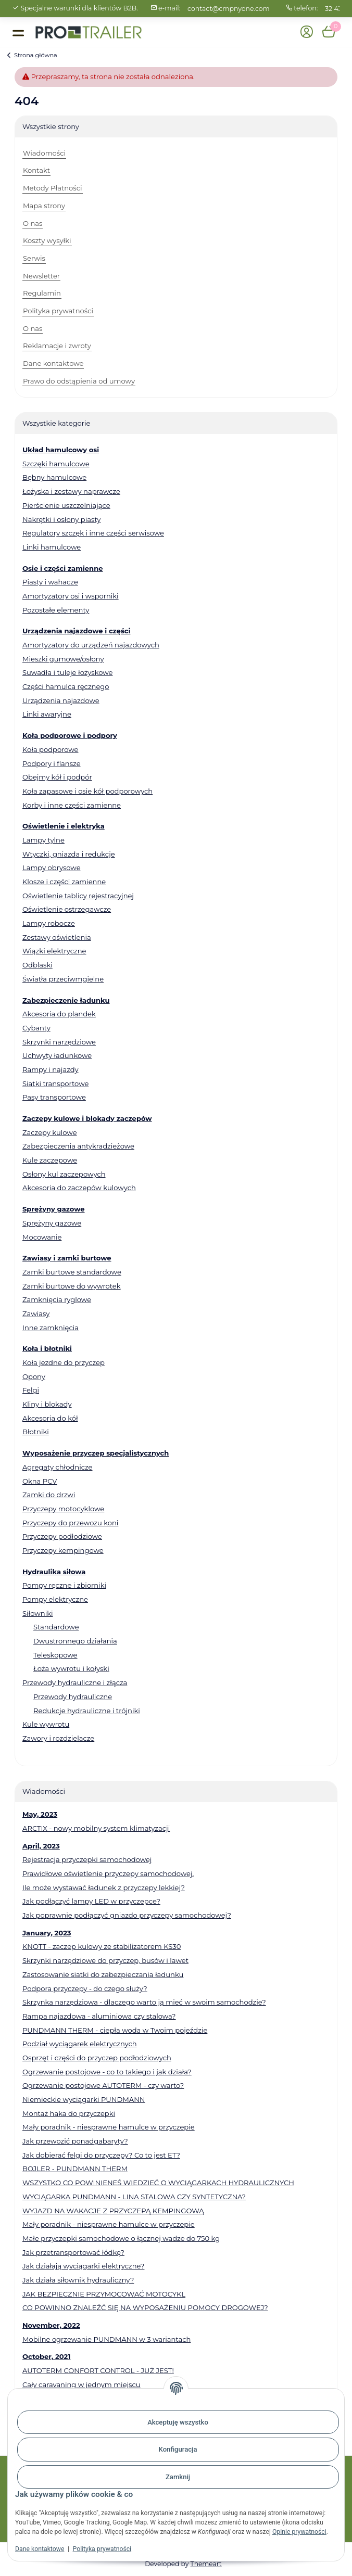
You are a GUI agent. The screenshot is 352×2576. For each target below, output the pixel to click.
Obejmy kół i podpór (57, 777)
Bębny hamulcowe (54, 477)
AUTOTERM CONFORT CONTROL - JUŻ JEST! (98, 2370)
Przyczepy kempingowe (63, 1550)
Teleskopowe (55, 1655)
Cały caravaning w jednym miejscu (81, 2384)
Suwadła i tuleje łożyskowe (67, 672)
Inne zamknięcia (50, 1327)
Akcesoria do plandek (59, 1014)
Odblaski (37, 965)
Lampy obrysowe (51, 867)
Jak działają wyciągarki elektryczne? (83, 2266)
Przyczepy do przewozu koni (70, 1523)
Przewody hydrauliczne (72, 1696)
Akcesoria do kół (50, 1418)
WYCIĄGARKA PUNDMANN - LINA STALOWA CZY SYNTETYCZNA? (134, 2196)
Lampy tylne (43, 840)
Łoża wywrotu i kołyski (71, 1668)
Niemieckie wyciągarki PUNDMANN (83, 2099)
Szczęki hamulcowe (56, 464)
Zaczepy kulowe (49, 1132)
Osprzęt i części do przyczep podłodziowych (96, 2058)
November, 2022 (51, 2325)
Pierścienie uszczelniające (66, 505)
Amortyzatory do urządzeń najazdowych (90, 645)
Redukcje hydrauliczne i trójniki (86, 1710)
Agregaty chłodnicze (57, 1467)
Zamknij (178, 2477)
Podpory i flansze (51, 763)
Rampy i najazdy (50, 1069)
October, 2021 (46, 2356)
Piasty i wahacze (50, 582)
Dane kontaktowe (39, 2549)
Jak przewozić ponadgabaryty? (75, 2141)
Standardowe (56, 1627)
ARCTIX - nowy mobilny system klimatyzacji (96, 1828)
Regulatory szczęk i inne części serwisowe (93, 533)
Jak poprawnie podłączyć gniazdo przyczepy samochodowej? (126, 1915)
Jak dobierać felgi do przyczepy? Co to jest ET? (101, 2155)
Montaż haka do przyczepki (68, 2113)
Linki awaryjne (46, 714)
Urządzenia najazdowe (60, 700)
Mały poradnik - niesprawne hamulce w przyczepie (108, 2127)
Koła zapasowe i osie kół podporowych (87, 791)
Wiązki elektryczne (54, 951)
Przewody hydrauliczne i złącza (74, 1682)
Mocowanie (41, 1237)
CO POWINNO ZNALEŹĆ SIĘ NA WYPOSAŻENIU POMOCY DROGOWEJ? (145, 2307)
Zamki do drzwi (48, 1494)
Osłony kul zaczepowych (64, 1174)
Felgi (30, 1390)
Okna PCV (39, 1481)
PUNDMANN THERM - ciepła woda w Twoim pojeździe (114, 2030)
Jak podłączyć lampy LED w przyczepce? (91, 1901)
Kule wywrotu (45, 1724)
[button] (306, 32)
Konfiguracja (178, 2449)
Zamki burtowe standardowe (71, 1272)
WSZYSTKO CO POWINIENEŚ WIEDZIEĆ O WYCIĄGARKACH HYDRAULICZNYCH (158, 2182)
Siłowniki (37, 1613)
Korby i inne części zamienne (71, 805)
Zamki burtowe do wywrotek (71, 1286)
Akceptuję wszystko (177, 2422)
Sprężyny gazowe (51, 1223)
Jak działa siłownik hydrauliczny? (78, 2280)
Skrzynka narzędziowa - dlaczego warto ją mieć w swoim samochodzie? (144, 2002)
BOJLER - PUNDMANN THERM (75, 2168)
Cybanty (36, 1028)
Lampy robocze (48, 923)
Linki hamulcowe (51, 547)
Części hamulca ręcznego (65, 686)
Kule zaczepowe (49, 1160)
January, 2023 (46, 1933)
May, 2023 (39, 1814)
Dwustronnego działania (75, 1641)
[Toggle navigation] (18, 32)
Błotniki (35, 1431)
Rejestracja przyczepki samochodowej (87, 1859)
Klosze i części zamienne (64, 881)
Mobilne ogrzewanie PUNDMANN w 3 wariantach (106, 2339)
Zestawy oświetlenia (56, 937)
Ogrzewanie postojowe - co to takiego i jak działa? (107, 2072)
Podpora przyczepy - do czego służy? (84, 1988)
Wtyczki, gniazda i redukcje (68, 854)
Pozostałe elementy (55, 610)
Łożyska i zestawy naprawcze (71, 491)
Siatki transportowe (55, 1083)
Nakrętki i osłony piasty (61, 519)
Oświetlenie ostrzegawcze (66, 909)
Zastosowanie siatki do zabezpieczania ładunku (102, 1974)
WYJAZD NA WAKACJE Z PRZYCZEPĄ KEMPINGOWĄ (113, 2211)
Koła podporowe (50, 749)
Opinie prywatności (299, 2531)
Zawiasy (35, 1313)
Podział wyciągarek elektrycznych (79, 2043)
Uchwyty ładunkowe (57, 1055)
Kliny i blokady (47, 1404)
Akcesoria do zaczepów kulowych (79, 1187)
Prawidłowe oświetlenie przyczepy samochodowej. (108, 1873)
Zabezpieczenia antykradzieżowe (78, 1146)
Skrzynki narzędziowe (59, 1042)
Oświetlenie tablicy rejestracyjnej (78, 895)
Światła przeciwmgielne (63, 979)
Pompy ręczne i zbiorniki (64, 1585)
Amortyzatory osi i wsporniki (70, 596)
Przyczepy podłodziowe (62, 1536)
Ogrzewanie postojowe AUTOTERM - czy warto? (103, 2085)
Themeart (206, 2564)
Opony (33, 1376)
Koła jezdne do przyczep (63, 1362)
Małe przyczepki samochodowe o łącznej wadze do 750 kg (121, 2238)
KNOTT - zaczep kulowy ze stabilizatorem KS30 (101, 1946)
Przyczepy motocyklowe (63, 1508)
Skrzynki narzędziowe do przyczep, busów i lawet (105, 1960)
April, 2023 (41, 1846)
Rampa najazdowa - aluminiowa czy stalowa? (99, 2016)
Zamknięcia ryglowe (56, 1299)
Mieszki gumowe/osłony (63, 659)
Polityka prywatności (102, 2549)
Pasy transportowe (54, 1097)
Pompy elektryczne (55, 1599)
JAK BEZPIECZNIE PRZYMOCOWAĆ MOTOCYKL (103, 2294)
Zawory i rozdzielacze (58, 1738)
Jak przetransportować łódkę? (73, 2252)
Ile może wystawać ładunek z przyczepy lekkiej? (103, 1887)
